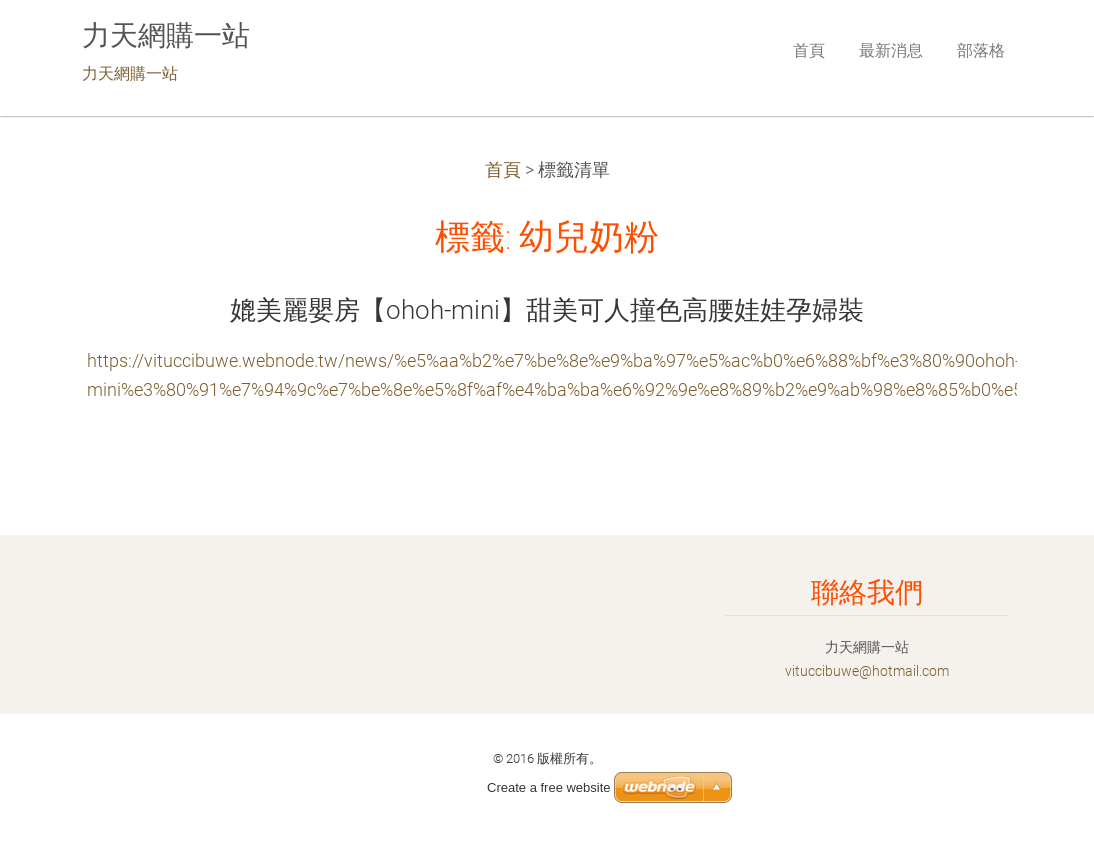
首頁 (503, 170)
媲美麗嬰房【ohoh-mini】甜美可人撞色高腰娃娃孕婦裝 (547, 310)
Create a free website (549, 787)
